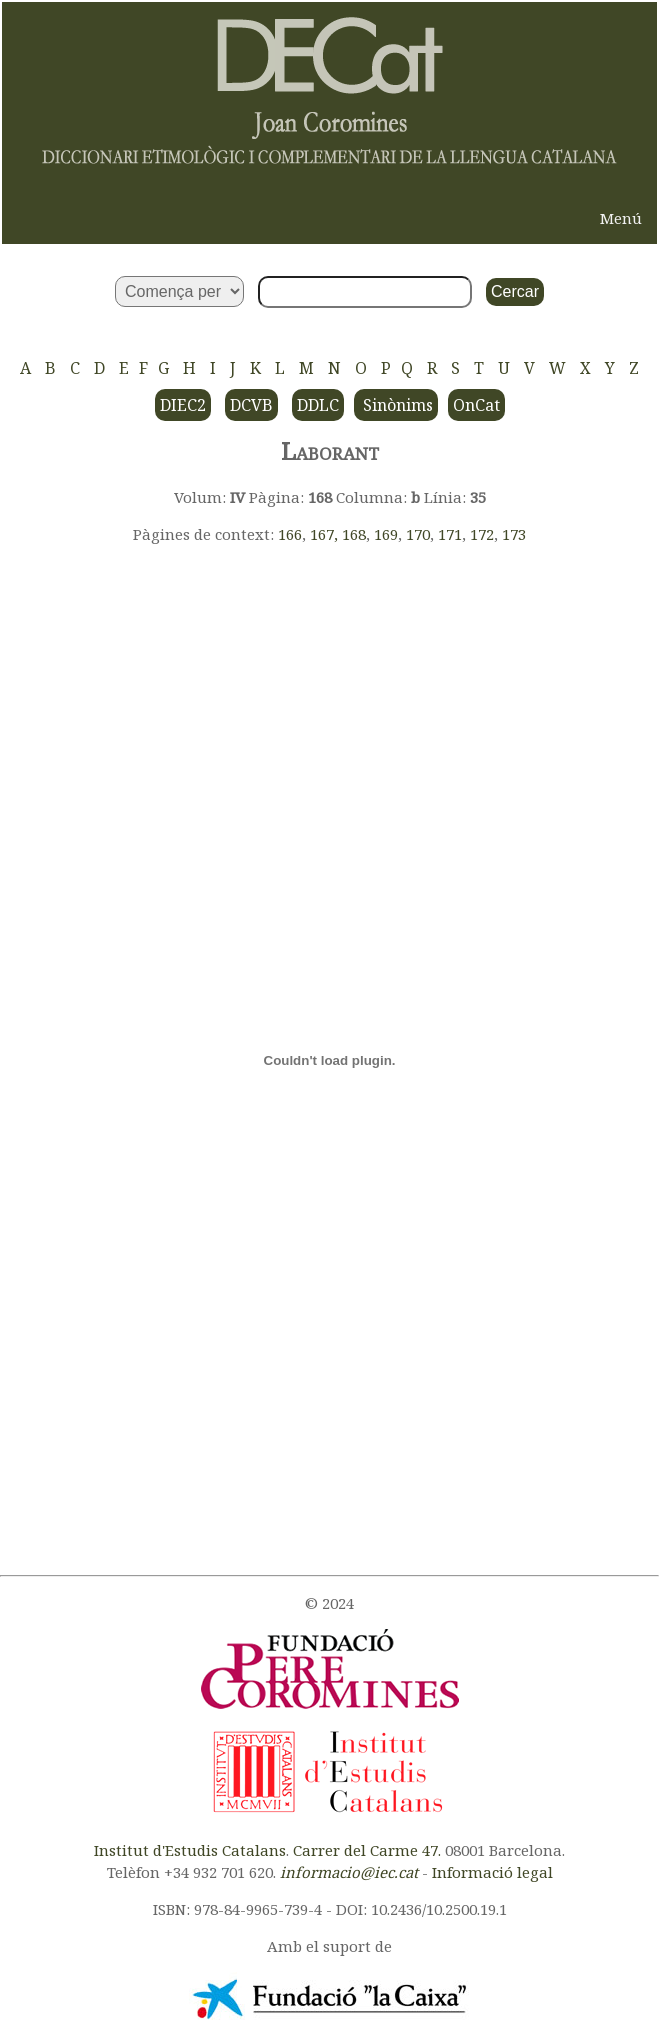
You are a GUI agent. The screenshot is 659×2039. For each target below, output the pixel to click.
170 (418, 534)
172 (482, 534)
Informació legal (492, 1872)
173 (514, 534)
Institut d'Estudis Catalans (190, 1850)
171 (450, 534)
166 (290, 534)
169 (386, 534)
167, (326, 534)
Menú (621, 218)
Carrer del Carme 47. (367, 1850)
